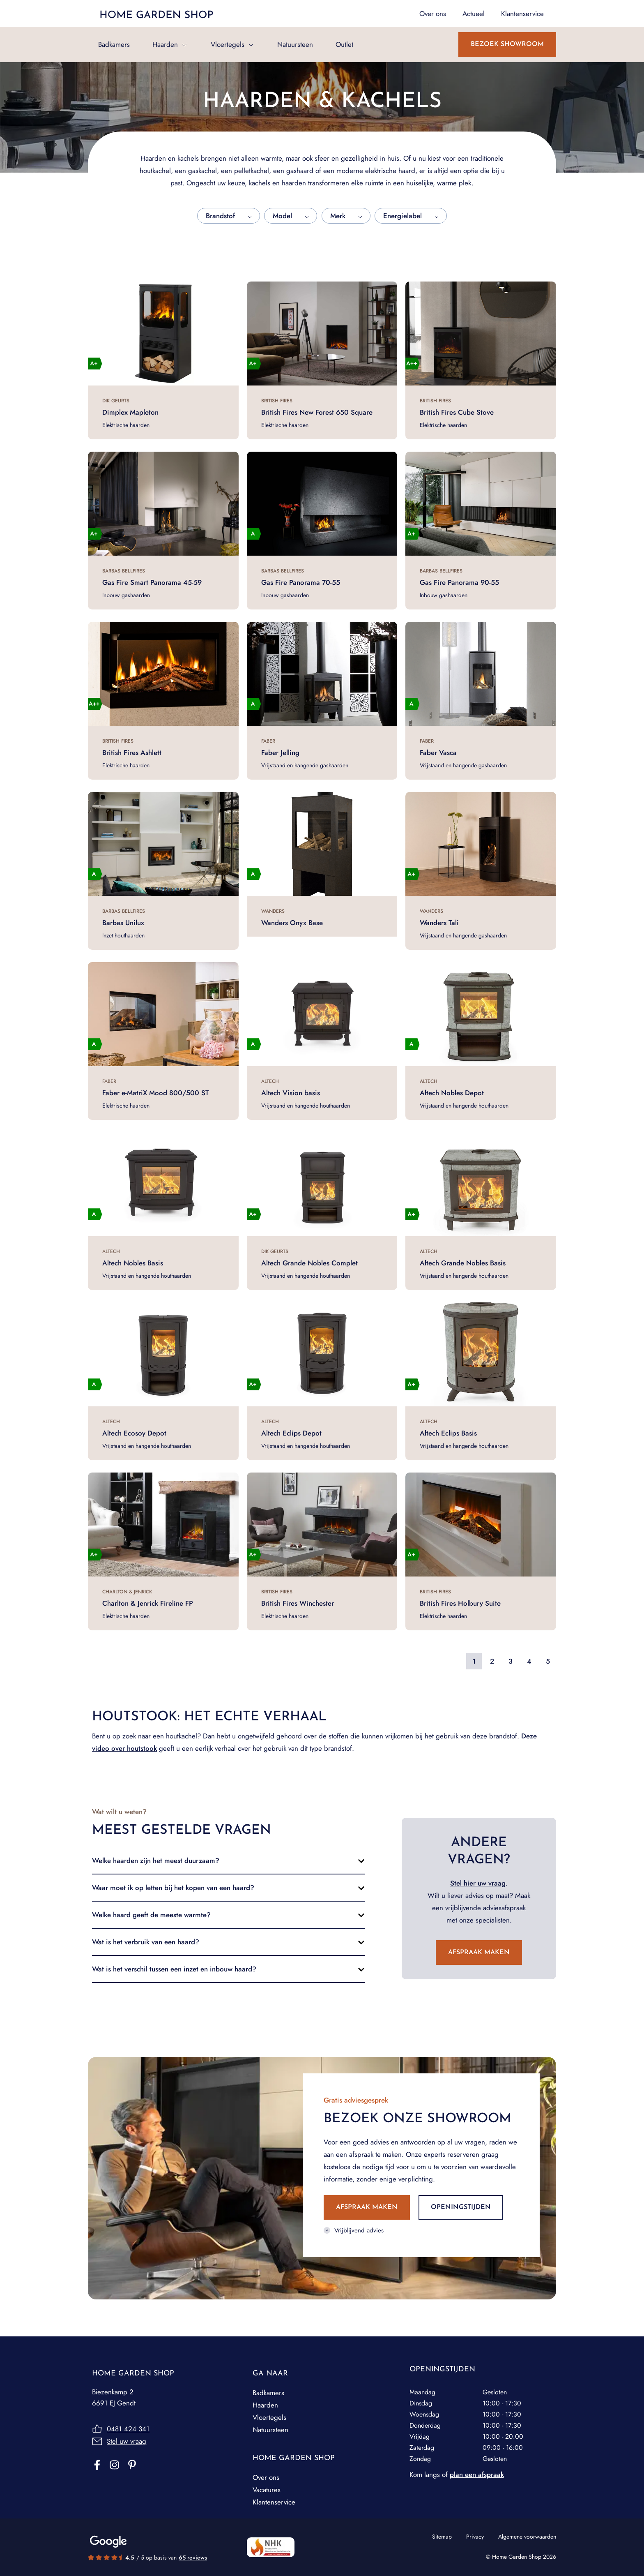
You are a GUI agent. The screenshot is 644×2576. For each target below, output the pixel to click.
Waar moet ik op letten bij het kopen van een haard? (173, 1888)
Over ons (266, 2477)
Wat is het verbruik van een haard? (145, 1942)
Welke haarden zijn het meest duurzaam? (155, 1860)
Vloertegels (227, 44)
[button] (228, 1860)
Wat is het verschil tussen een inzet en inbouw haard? (174, 1969)
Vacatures (267, 2490)
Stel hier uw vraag (478, 1883)
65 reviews (193, 2557)
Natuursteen (295, 44)
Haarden (165, 44)
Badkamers (114, 44)
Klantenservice (274, 2502)
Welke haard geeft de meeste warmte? (151, 1915)
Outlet (344, 44)
